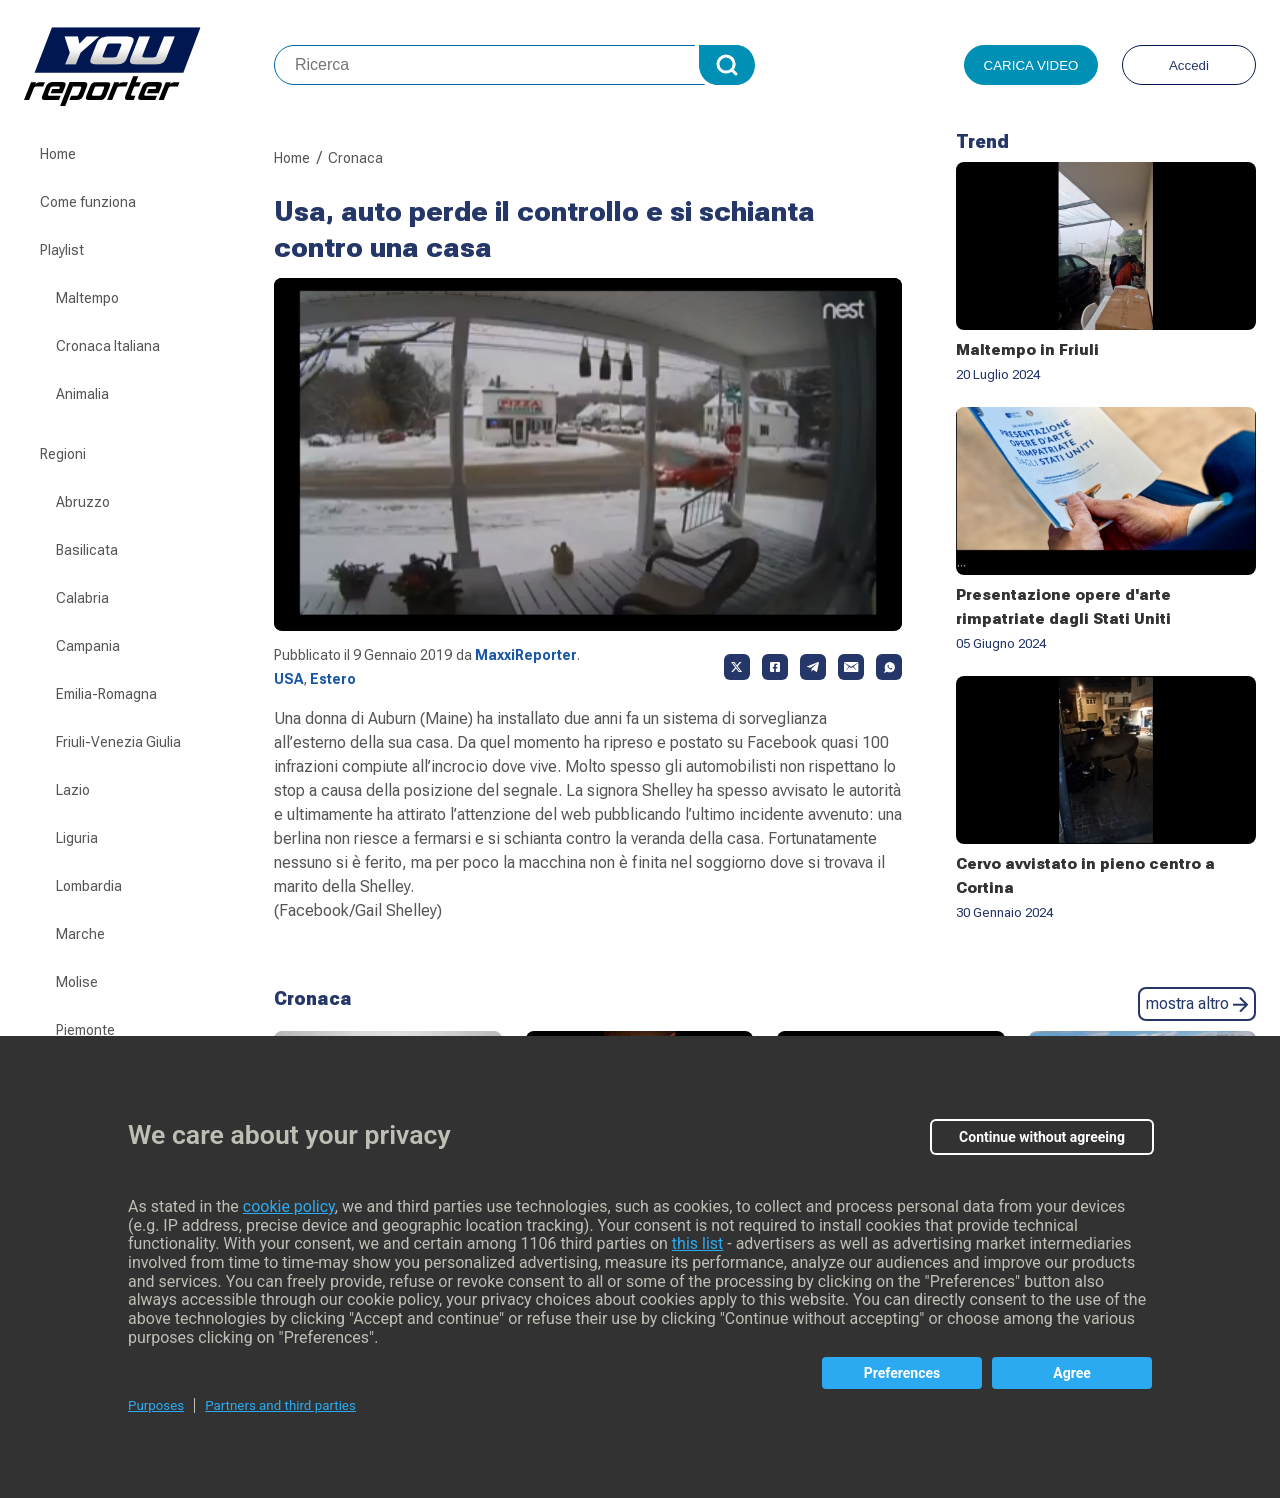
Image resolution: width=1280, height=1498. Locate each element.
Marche (80, 934)
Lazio (73, 790)
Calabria (82, 598)
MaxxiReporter (526, 655)
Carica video (1031, 65)
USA (288, 679)
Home (58, 154)
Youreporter (149, 65)
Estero (333, 679)
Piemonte (85, 1030)
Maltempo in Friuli (1027, 350)
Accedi (1189, 65)
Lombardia (89, 886)
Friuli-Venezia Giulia (118, 742)
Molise (77, 982)
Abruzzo (83, 502)
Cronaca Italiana (108, 346)
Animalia (82, 394)
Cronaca (355, 158)
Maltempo (87, 298)
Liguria (77, 838)
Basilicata (87, 550)
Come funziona (88, 202)
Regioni (63, 454)
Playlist (62, 250)
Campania (88, 646)
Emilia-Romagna (106, 694)
